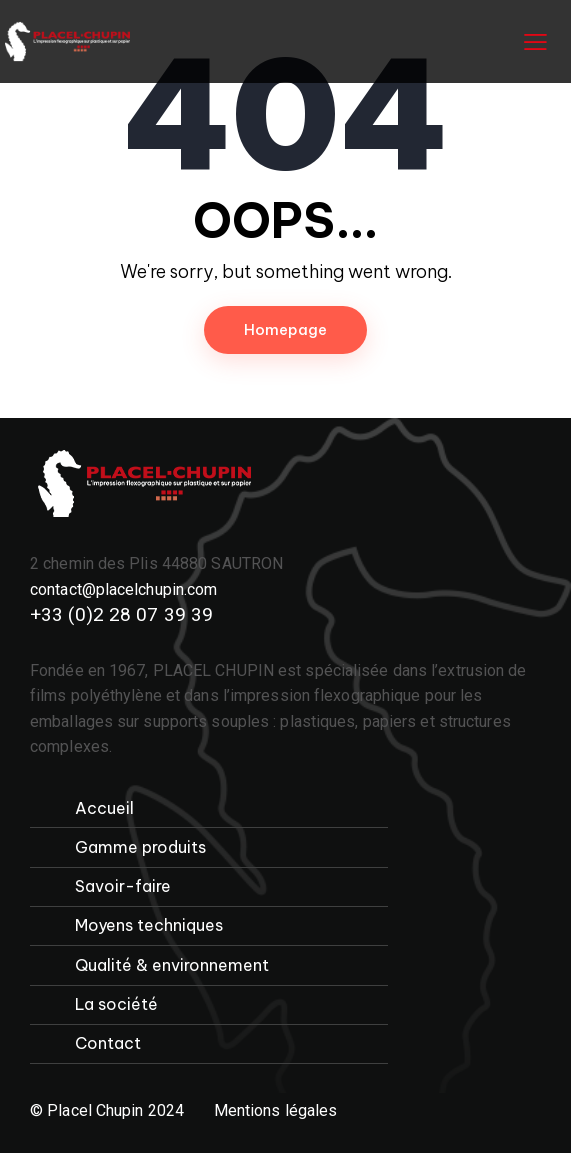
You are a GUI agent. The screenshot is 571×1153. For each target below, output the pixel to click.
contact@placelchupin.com (123, 589)
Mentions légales (276, 1110)
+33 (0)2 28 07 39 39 (121, 614)
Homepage (285, 329)
